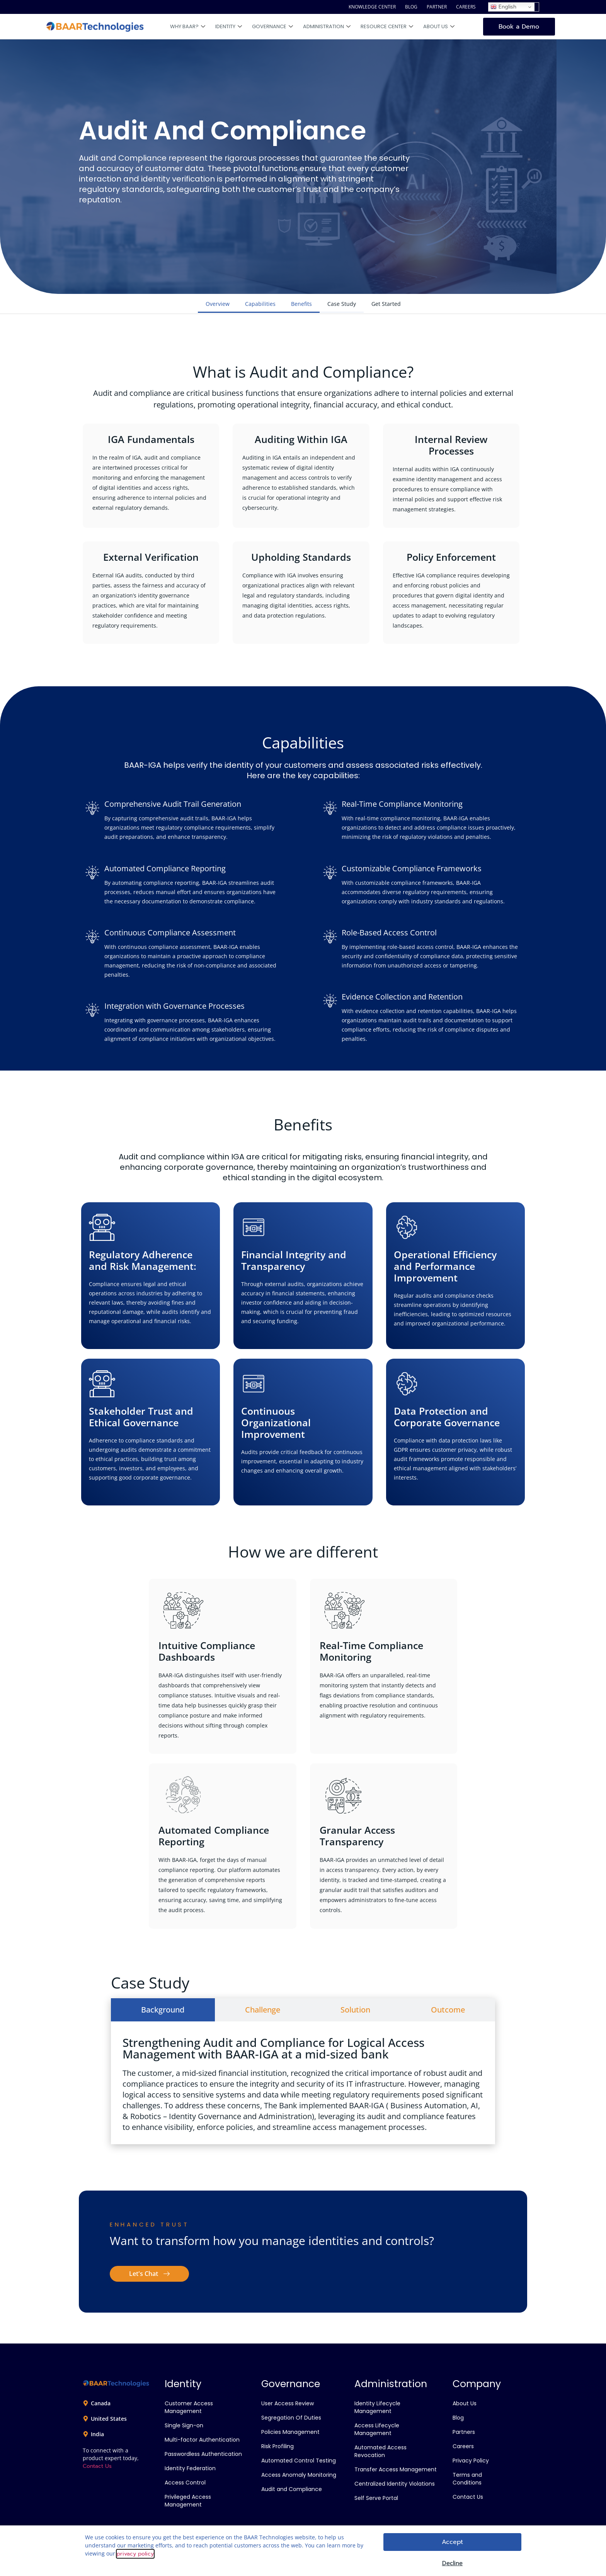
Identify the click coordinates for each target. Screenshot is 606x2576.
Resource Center (387, 27)
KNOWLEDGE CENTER (372, 6)
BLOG (411, 6)
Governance (272, 27)
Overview (218, 303)
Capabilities (260, 303)
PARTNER (437, 6)
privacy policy (135, 2554)
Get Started (386, 303)
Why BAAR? (187, 27)
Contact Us (97, 2466)
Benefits (301, 303)
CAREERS (466, 6)
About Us (438, 27)
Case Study (341, 303)
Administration (327, 27)
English (503, 7)
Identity (228, 27)
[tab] (163, 2009)
